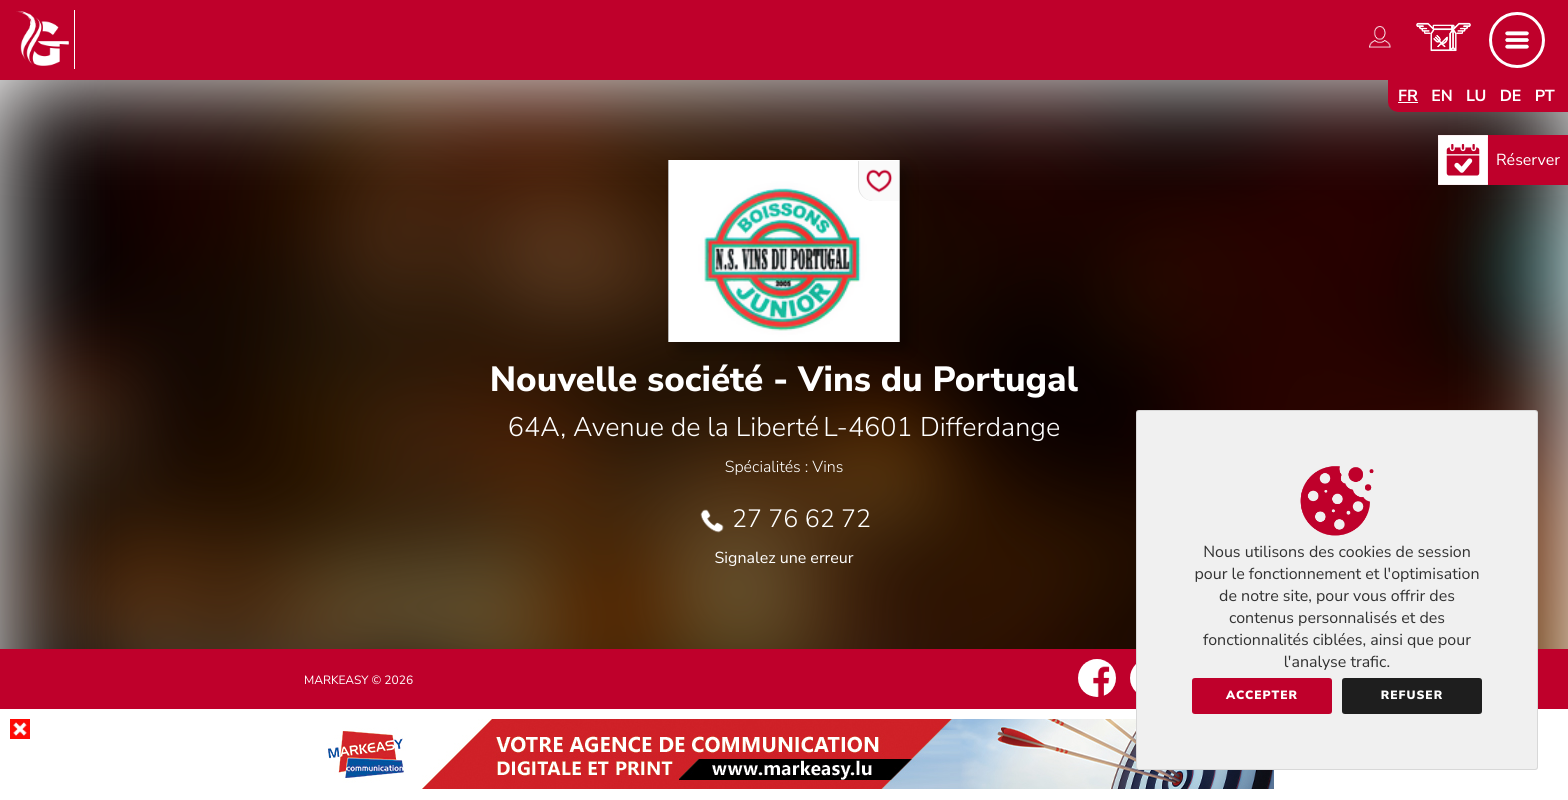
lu (1476, 96)
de (1511, 96)
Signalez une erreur (784, 558)
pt (1545, 96)
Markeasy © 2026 (358, 681)
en (1442, 96)
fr (1408, 96)
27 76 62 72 (801, 519)
